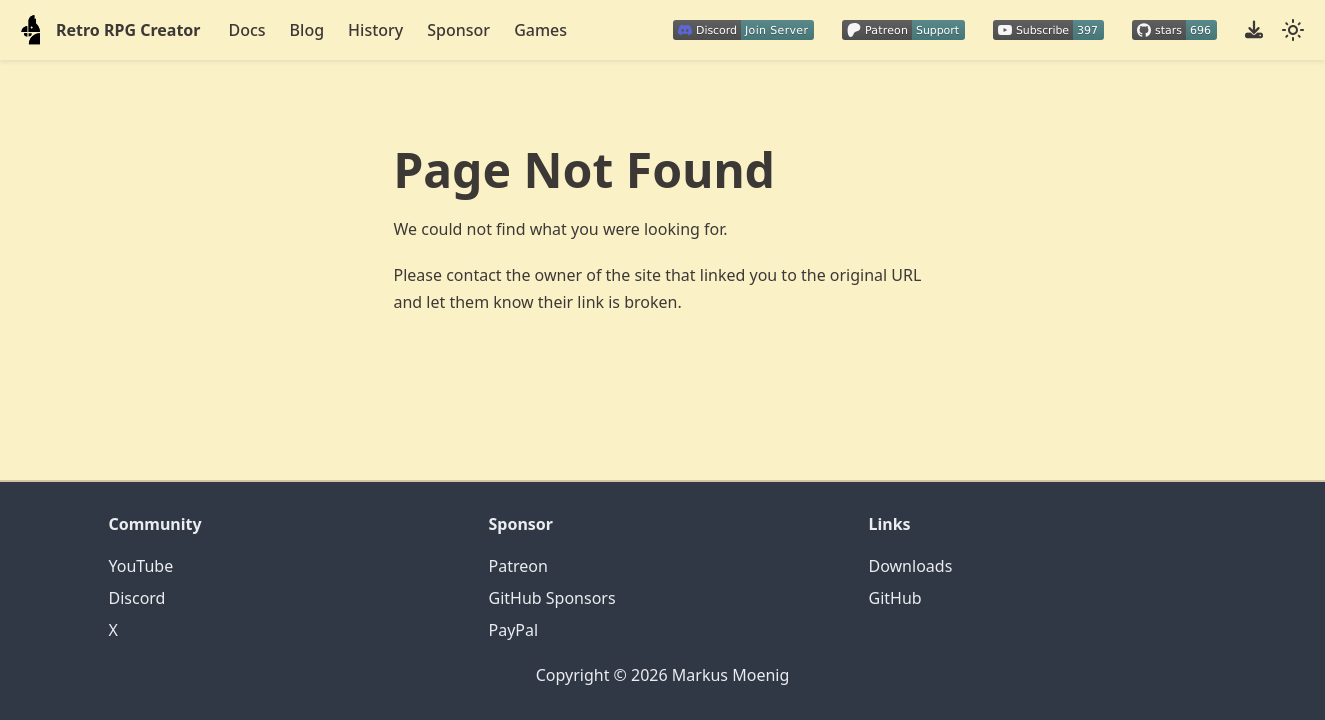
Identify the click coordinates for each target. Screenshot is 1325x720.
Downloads (911, 566)
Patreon (518, 566)
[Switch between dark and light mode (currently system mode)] (1293, 30)
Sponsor (458, 30)
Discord (137, 598)
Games (540, 30)
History (375, 30)
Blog (307, 30)
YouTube (141, 566)
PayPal (514, 630)
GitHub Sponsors (552, 598)
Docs (247, 30)
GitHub (895, 598)
